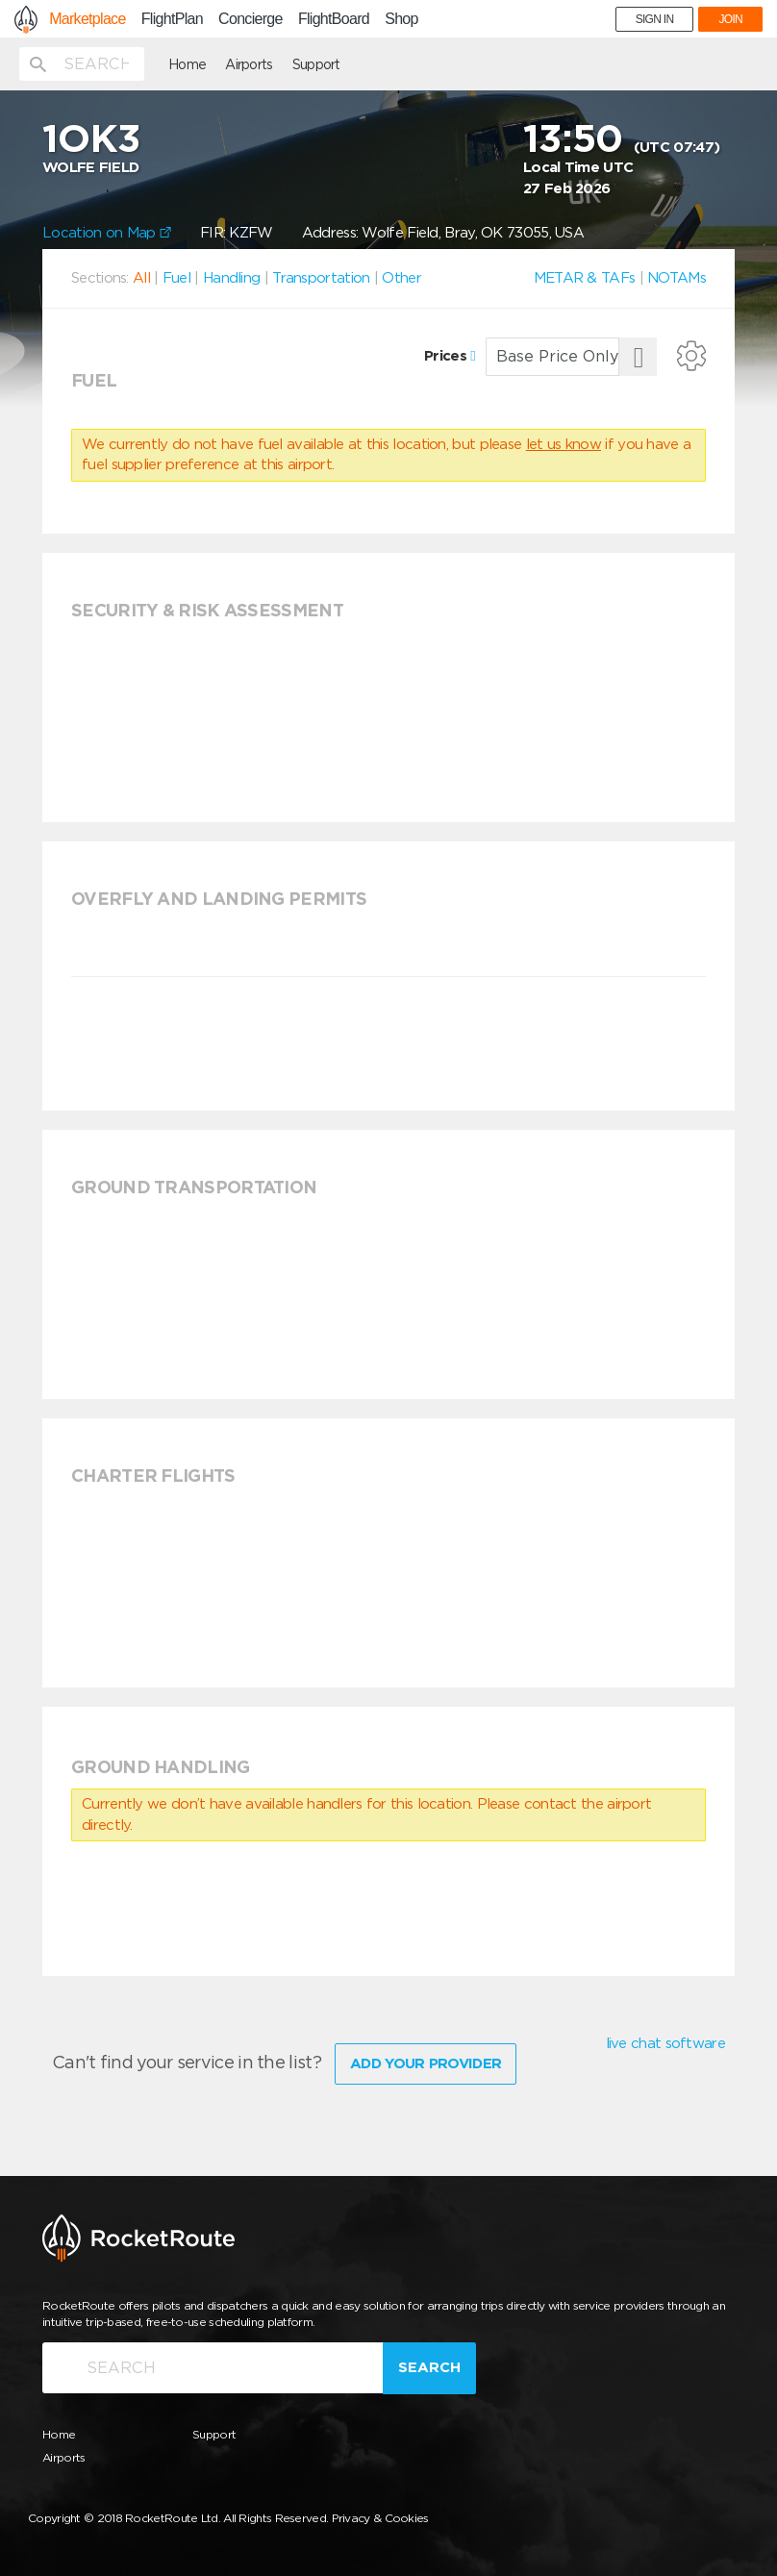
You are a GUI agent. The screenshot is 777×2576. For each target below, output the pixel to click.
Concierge (250, 19)
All (141, 278)
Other (401, 278)
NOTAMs (676, 278)
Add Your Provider (425, 2063)
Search (429, 2367)
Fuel (176, 278)
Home (187, 64)
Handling (231, 278)
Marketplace (87, 19)
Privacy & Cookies (380, 2518)
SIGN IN (655, 19)
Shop (401, 19)
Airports (248, 64)
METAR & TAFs (585, 278)
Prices (449, 355)
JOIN (730, 19)
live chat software (665, 2043)
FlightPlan (172, 19)
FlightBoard (333, 19)
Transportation (320, 278)
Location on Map (106, 232)
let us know (563, 444)
